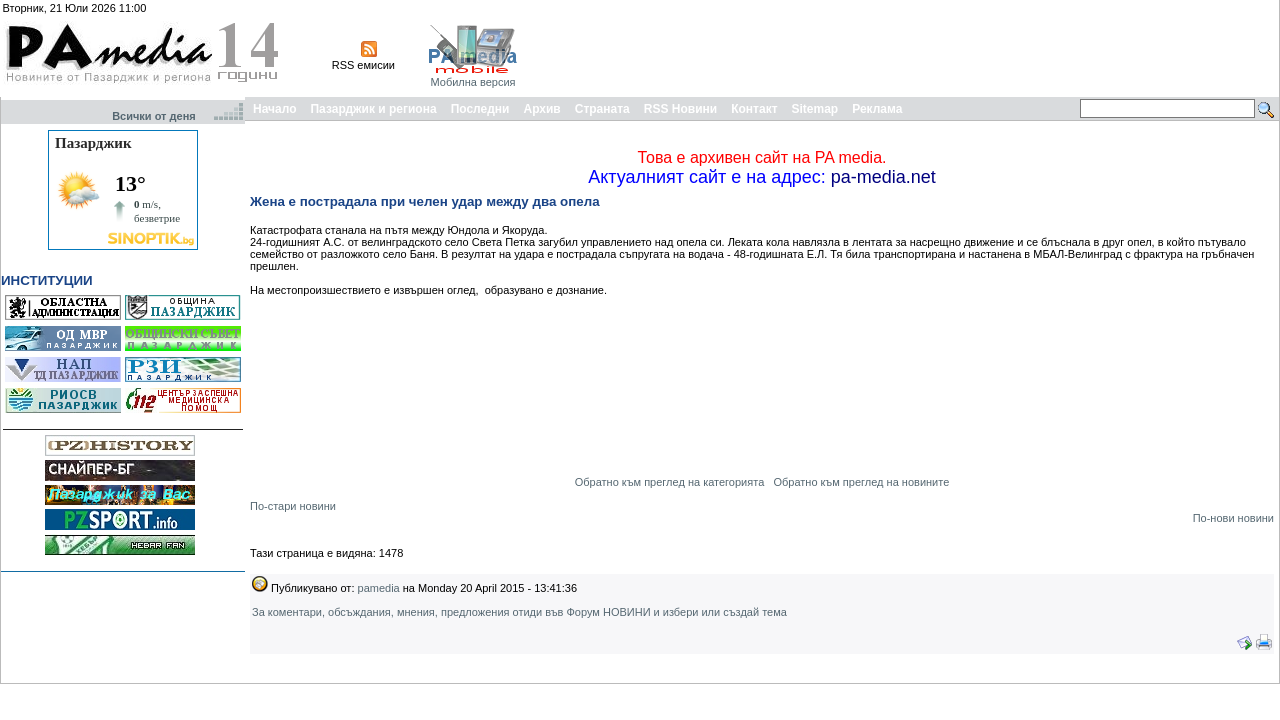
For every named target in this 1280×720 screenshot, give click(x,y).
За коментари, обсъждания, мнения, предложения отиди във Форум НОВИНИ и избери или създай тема (519, 612)
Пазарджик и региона (373, 109)
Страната (602, 109)
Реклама (877, 109)
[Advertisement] (912, 48)
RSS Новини (680, 109)
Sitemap (815, 109)
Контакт (754, 109)
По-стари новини (293, 506)
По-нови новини (1233, 518)
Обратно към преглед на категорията (670, 482)
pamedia (379, 588)
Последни (480, 109)
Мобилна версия (472, 82)
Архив (541, 109)
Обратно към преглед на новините (861, 482)
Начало (274, 109)
